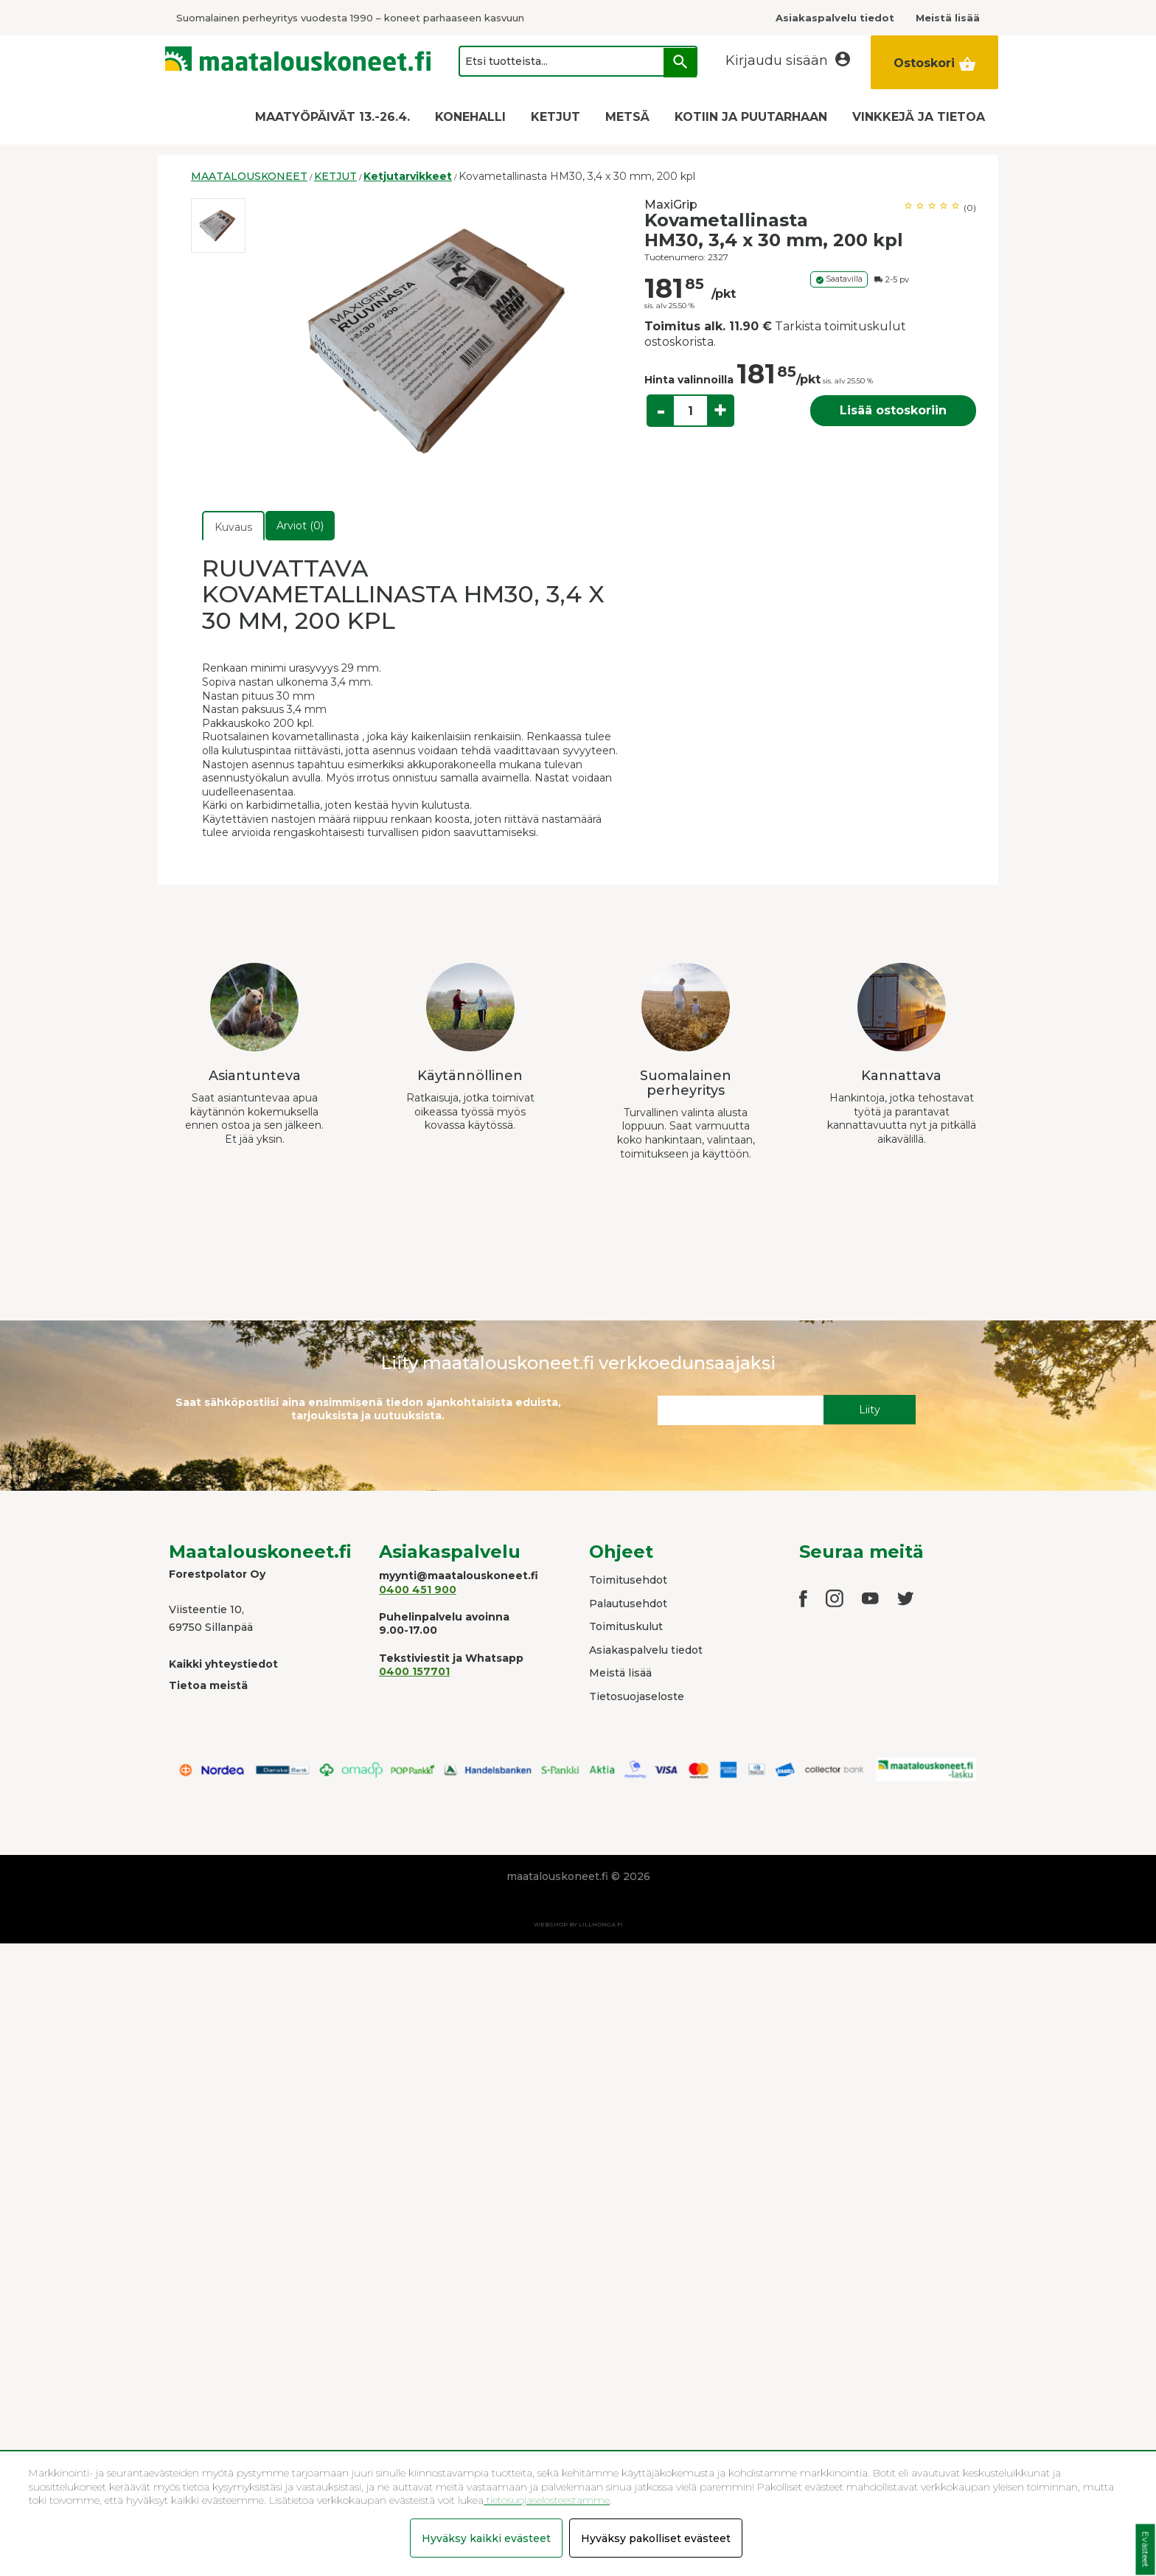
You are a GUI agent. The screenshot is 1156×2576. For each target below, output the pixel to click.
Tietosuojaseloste (636, 1696)
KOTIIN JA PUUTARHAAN (751, 117)
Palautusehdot (628, 1603)
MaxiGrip (670, 205)
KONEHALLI (470, 117)
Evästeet (1145, 2550)
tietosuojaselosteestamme (547, 2500)
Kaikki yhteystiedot (223, 1664)
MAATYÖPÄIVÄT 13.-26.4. (332, 117)
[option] (218, 225)
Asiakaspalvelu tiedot (646, 1650)
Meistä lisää (620, 1672)
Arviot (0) (300, 525)
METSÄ (627, 117)
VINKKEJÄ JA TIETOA (918, 117)
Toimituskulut (626, 1626)
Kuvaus (233, 527)
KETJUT (555, 117)
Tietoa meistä (208, 1685)
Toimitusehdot (628, 1580)
